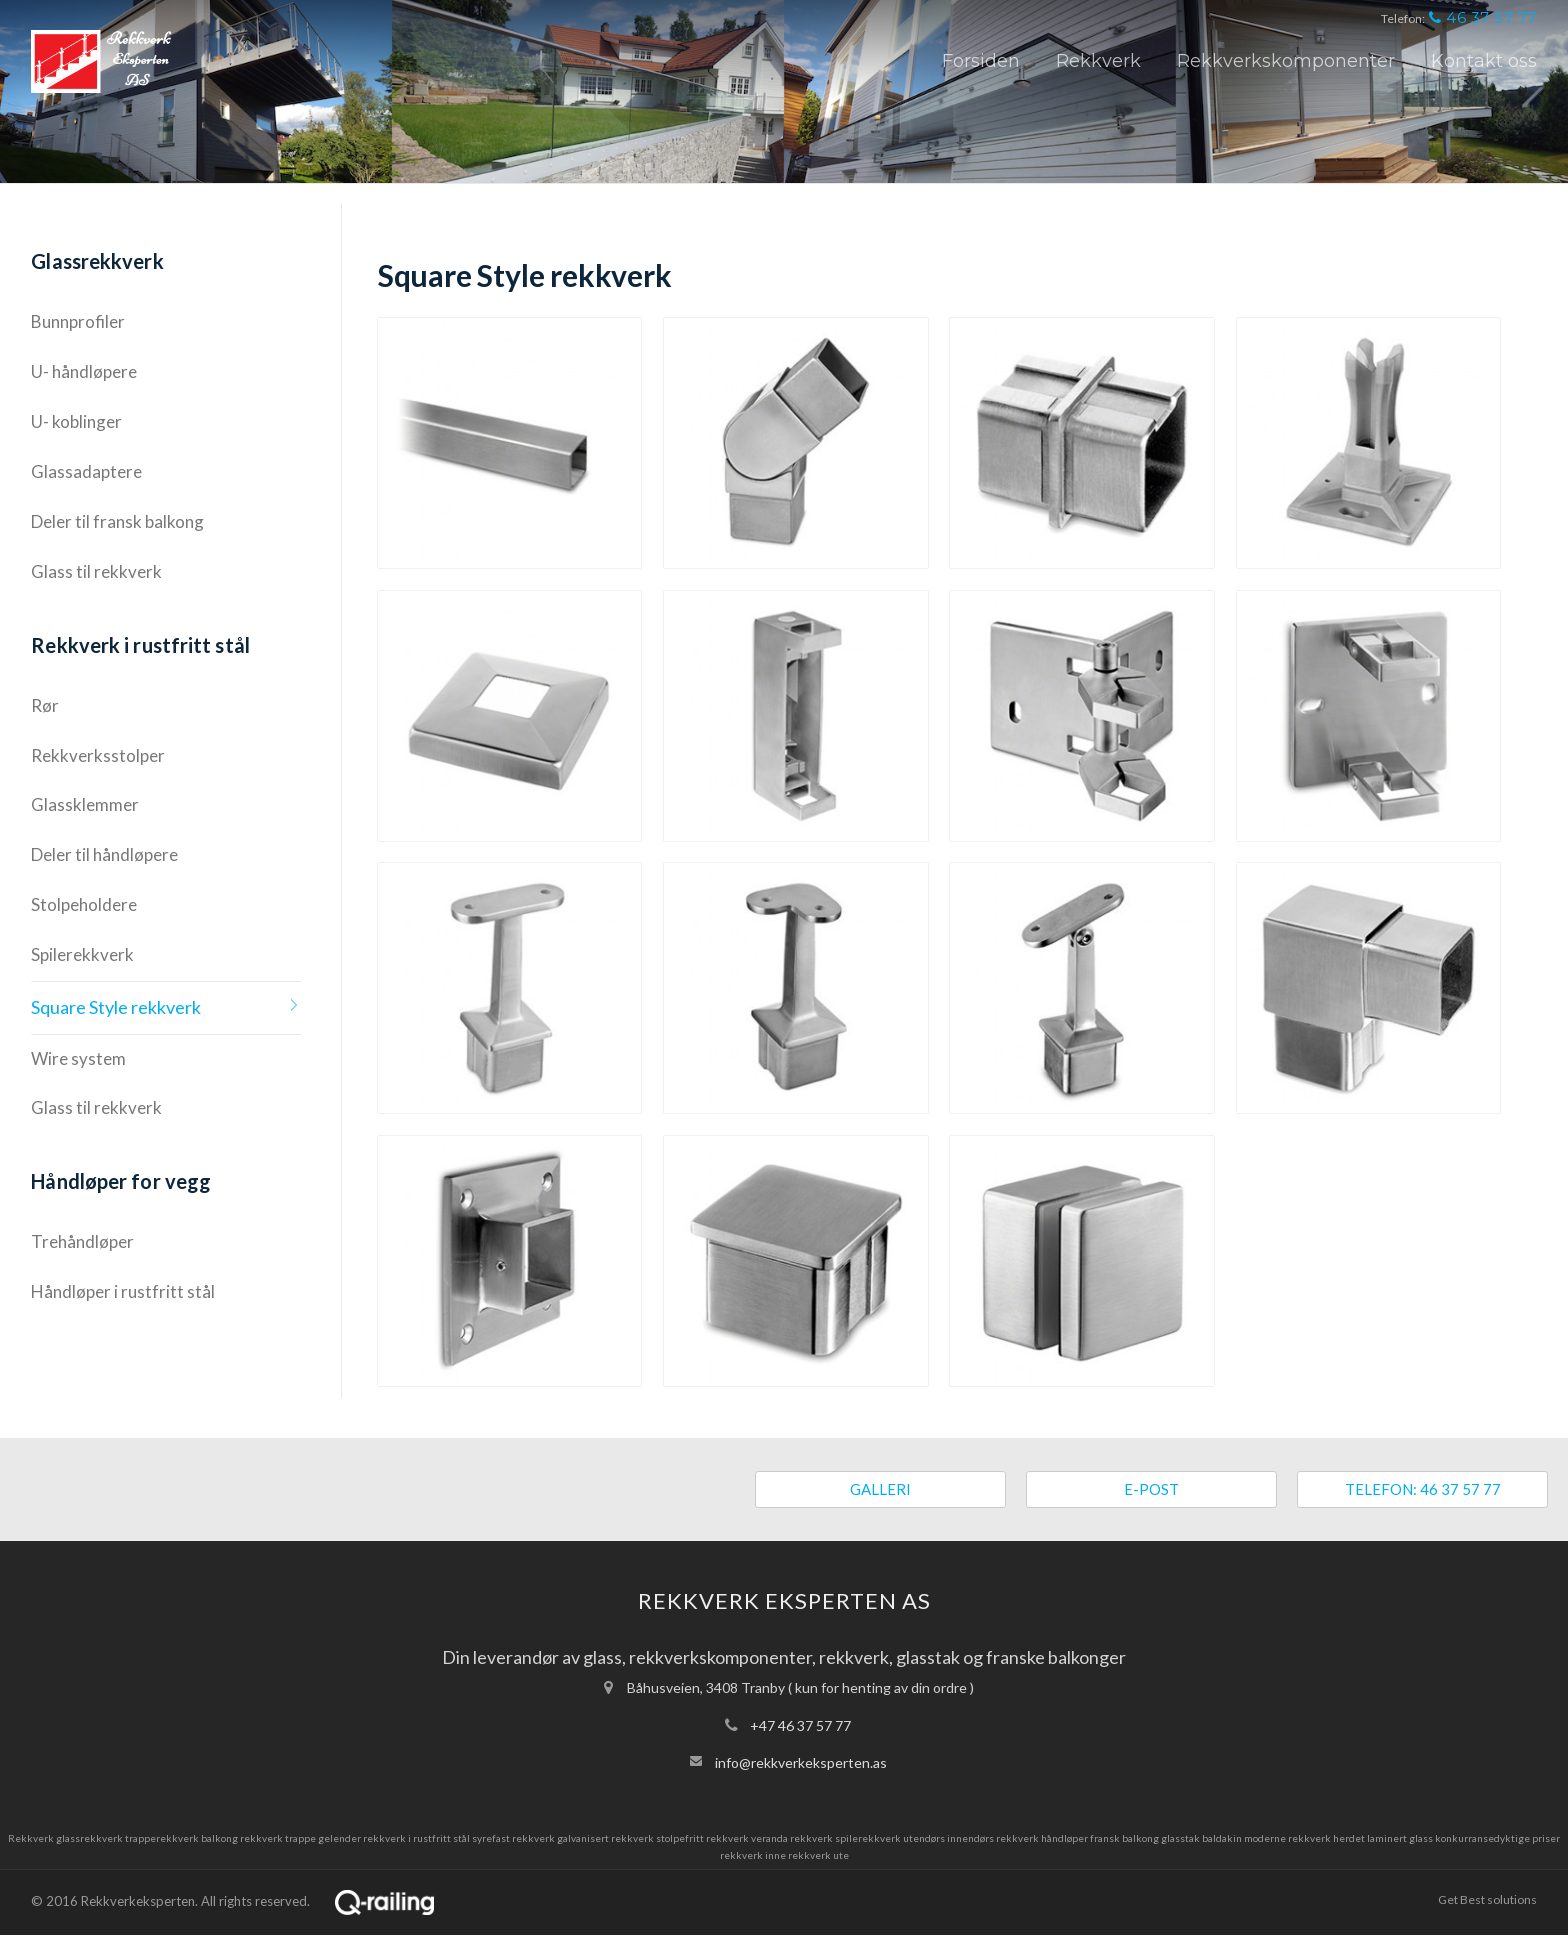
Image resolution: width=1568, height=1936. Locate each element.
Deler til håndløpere (104, 854)
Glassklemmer (85, 804)
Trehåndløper (82, 1241)
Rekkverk (1098, 61)
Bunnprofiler (78, 321)
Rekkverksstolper (98, 755)
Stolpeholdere (84, 904)
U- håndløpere (84, 371)
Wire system (78, 1058)
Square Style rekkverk (116, 1007)
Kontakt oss (1484, 61)
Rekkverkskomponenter (1286, 61)
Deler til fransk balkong (117, 521)
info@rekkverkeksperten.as (801, 1762)
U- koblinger (76, 421)
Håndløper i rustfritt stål (123, 1291)
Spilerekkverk (82, 954)
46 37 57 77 (1483, 17)
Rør (45, 705)
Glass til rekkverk (96, 571)
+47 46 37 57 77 (800, 1725)
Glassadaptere (86, 471)
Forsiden (981, 61)
